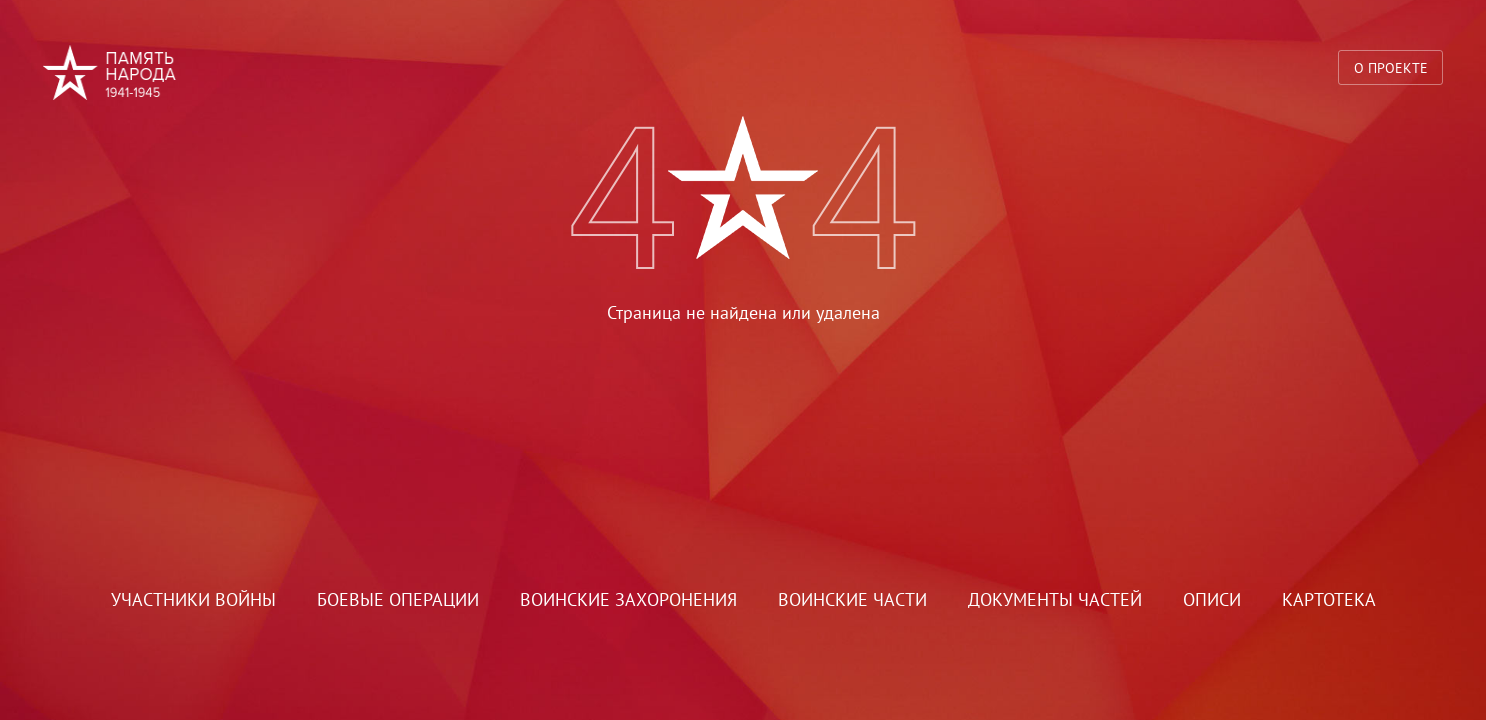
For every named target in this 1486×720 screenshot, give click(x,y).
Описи (1212, 599)
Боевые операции (398, 599)
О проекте (1391, 67)
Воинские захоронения (628, 599)
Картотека (1329, 599)
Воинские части (852, 599)
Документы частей (1055, 599)
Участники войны (193, 599)
